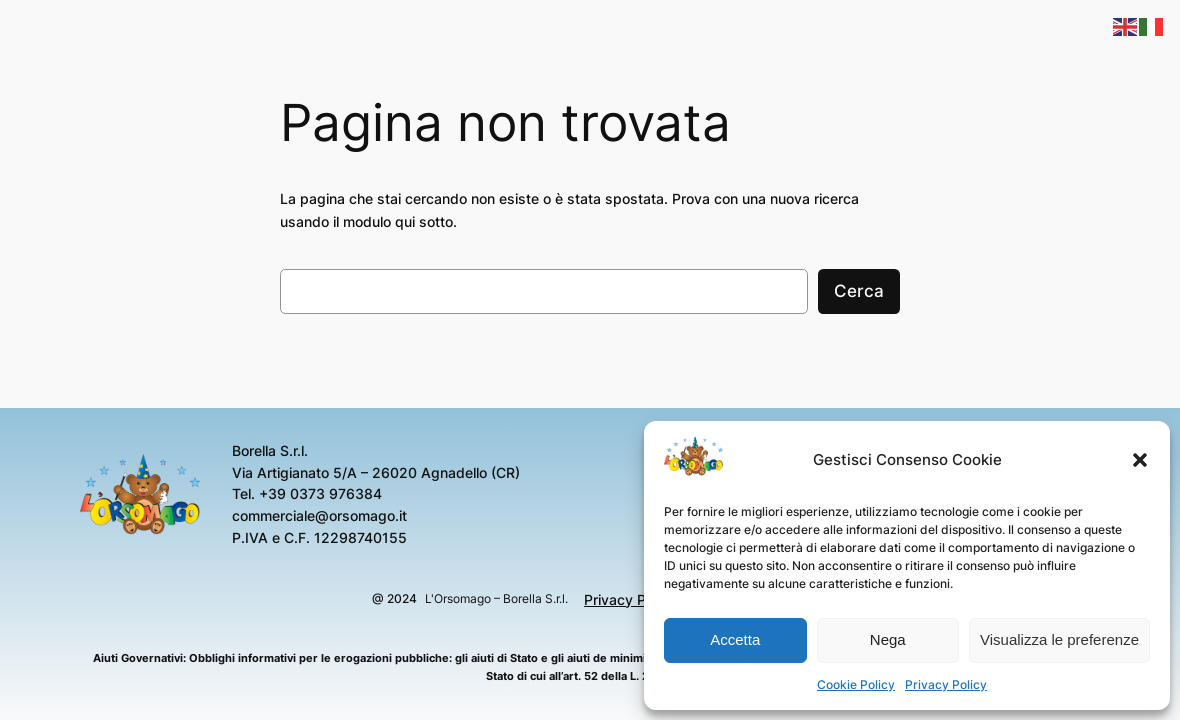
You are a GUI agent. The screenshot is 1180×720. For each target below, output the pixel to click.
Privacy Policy (946, 684)
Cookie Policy (856, 684)
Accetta (735, 639)
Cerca (859, 291)
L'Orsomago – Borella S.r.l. (496, 598)
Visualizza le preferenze (1059, 639)
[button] (1140, 460)
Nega (888, 639)
